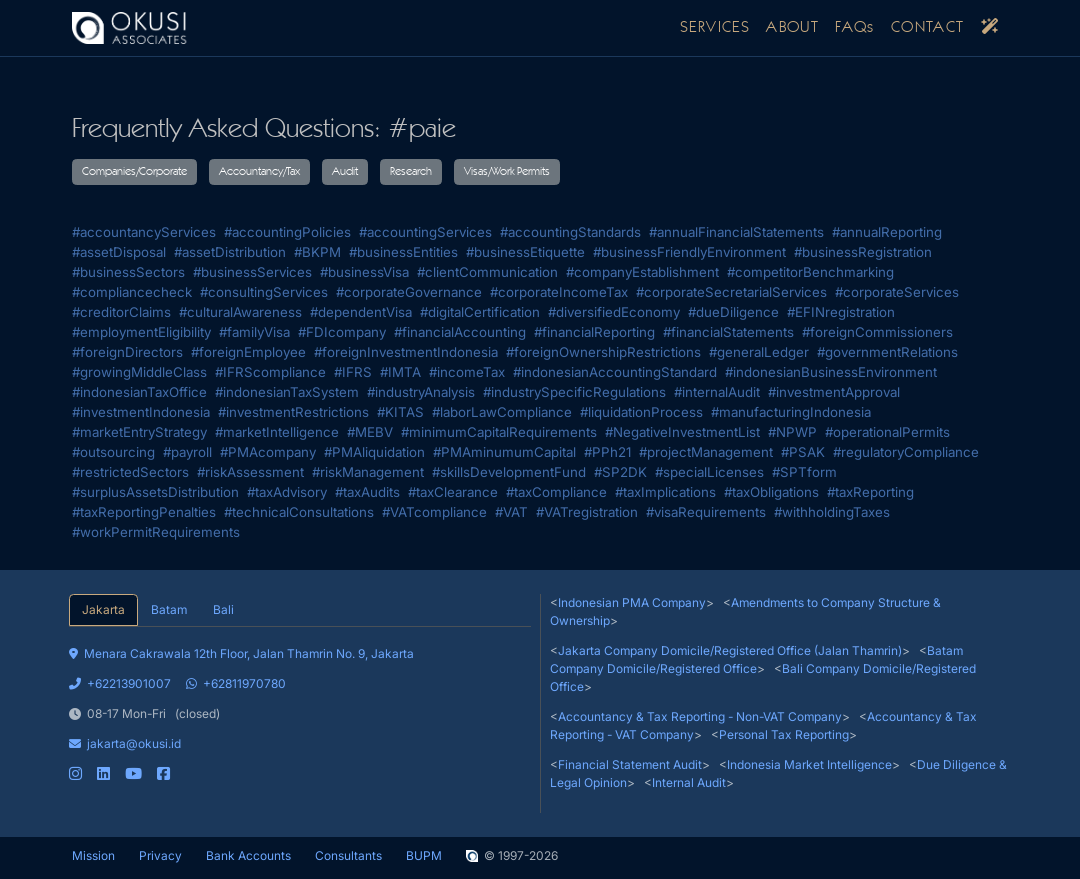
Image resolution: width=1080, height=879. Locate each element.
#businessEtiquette (525, 252)
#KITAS (400, 412)
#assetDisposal (119, 252)
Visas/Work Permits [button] (507, 172)
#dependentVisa (361, 312)
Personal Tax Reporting (784, 734)
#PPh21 (607, 452)
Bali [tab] (223, 609)
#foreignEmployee (248, 352)
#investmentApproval (834, 392)
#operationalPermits (887, 432)
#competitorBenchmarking (810, 272)
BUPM (424, 855)
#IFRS (353, 372)
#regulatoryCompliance (906, 452)
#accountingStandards (570, 232)
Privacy (160, 855)
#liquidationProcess (641, 412)
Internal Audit (689, 782)
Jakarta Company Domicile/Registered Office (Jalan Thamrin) (730, 650)
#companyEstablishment (642, 272)
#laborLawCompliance (502, 412)
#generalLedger (759, 352)
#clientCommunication (487, 272)
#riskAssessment (250, 472)
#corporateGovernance (409, 292)
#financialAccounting (460, 332)
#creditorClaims (121, 312)
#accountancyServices (144, 232)
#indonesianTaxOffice (139, 392)
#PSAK (803, 452)
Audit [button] (345, 172)
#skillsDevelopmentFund (509, 472)
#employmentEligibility (141, 332)
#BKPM (317, 252)
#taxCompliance (556, 492)
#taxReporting (870, 492)
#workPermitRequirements (156, 532)
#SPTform (804, 472)
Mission (93, 855)
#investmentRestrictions (293, 412)
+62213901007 (120, 683)
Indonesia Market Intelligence (809, 764)
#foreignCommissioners (877, 332)
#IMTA (400, 372)
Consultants (348, 855)
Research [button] (411, 172)
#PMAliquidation (374, 452)
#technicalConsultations (299, 512)
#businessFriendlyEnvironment (689, 252)
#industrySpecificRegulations (574, 392)
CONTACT (928, 28)
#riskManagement (368, 472)
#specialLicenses (709, 472)
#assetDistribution (230, 252)
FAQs (855, 28)
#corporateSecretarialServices (731, 292)
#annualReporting (887, 232)
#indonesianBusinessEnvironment (831, 372)
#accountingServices (425, 232)
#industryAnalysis (421, 392)
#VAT (511, 512)
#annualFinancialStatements (736, 232)
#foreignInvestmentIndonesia (406, 352)
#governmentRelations (887, 352)
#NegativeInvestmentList (682, 432)
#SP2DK (620, 472)
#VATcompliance (434, 512)
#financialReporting (594, 332)
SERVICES (715, 28)
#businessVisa (364, 272)
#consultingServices (264, 292)
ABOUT (792, 28)
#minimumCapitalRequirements (499, 432)
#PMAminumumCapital (504, 452)
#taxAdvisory (287, 492)
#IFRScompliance (270, 372)
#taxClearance (453, 492)
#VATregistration (587, 512)
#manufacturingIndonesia (791, 412)
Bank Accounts (248, 855)
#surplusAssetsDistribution (155, 492)
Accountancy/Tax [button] (259, 172)
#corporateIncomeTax (559, 292)
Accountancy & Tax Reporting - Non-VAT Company (700, 716)
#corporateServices (897, 292)
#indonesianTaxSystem (287, 392)
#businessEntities (403, 252)
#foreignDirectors (127, 352)
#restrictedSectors (130, 472)
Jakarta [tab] (103, 609)
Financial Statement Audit (630, 764)
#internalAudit (717, 392)
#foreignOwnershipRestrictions (603, 352)
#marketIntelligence (277, 432)
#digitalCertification (480, 312)
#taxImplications (665, 492)
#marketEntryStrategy (139, 432)
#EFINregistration (841, 312)
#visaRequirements (706, 512)
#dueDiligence (733, 312)
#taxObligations (771, 492)
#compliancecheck (132, 292)
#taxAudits (367, 492)
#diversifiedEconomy (614, 312)
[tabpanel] (300, 705)
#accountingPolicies (287, 232)
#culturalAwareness (240, 312)
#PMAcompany (268, 452)
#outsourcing (113, 452)
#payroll (187, 452)
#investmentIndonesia (141, 412)
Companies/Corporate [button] (134, 172)
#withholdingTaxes (832, 512)
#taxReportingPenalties (144, 512)
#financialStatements (728, 332)
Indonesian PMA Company (632, 602)
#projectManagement (706, 452)
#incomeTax (467, 372)
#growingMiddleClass (139, 372)
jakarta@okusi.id (125, 743)
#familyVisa (254, 332)
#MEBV (370, 432)
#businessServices (252, 272)
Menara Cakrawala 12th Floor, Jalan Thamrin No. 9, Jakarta (241, 653)
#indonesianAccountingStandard (615, 372)
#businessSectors (128, 272)
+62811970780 (236, 683)
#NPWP (792, 432)
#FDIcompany (342, 332)
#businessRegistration (863, 252)
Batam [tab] (169, 609)
